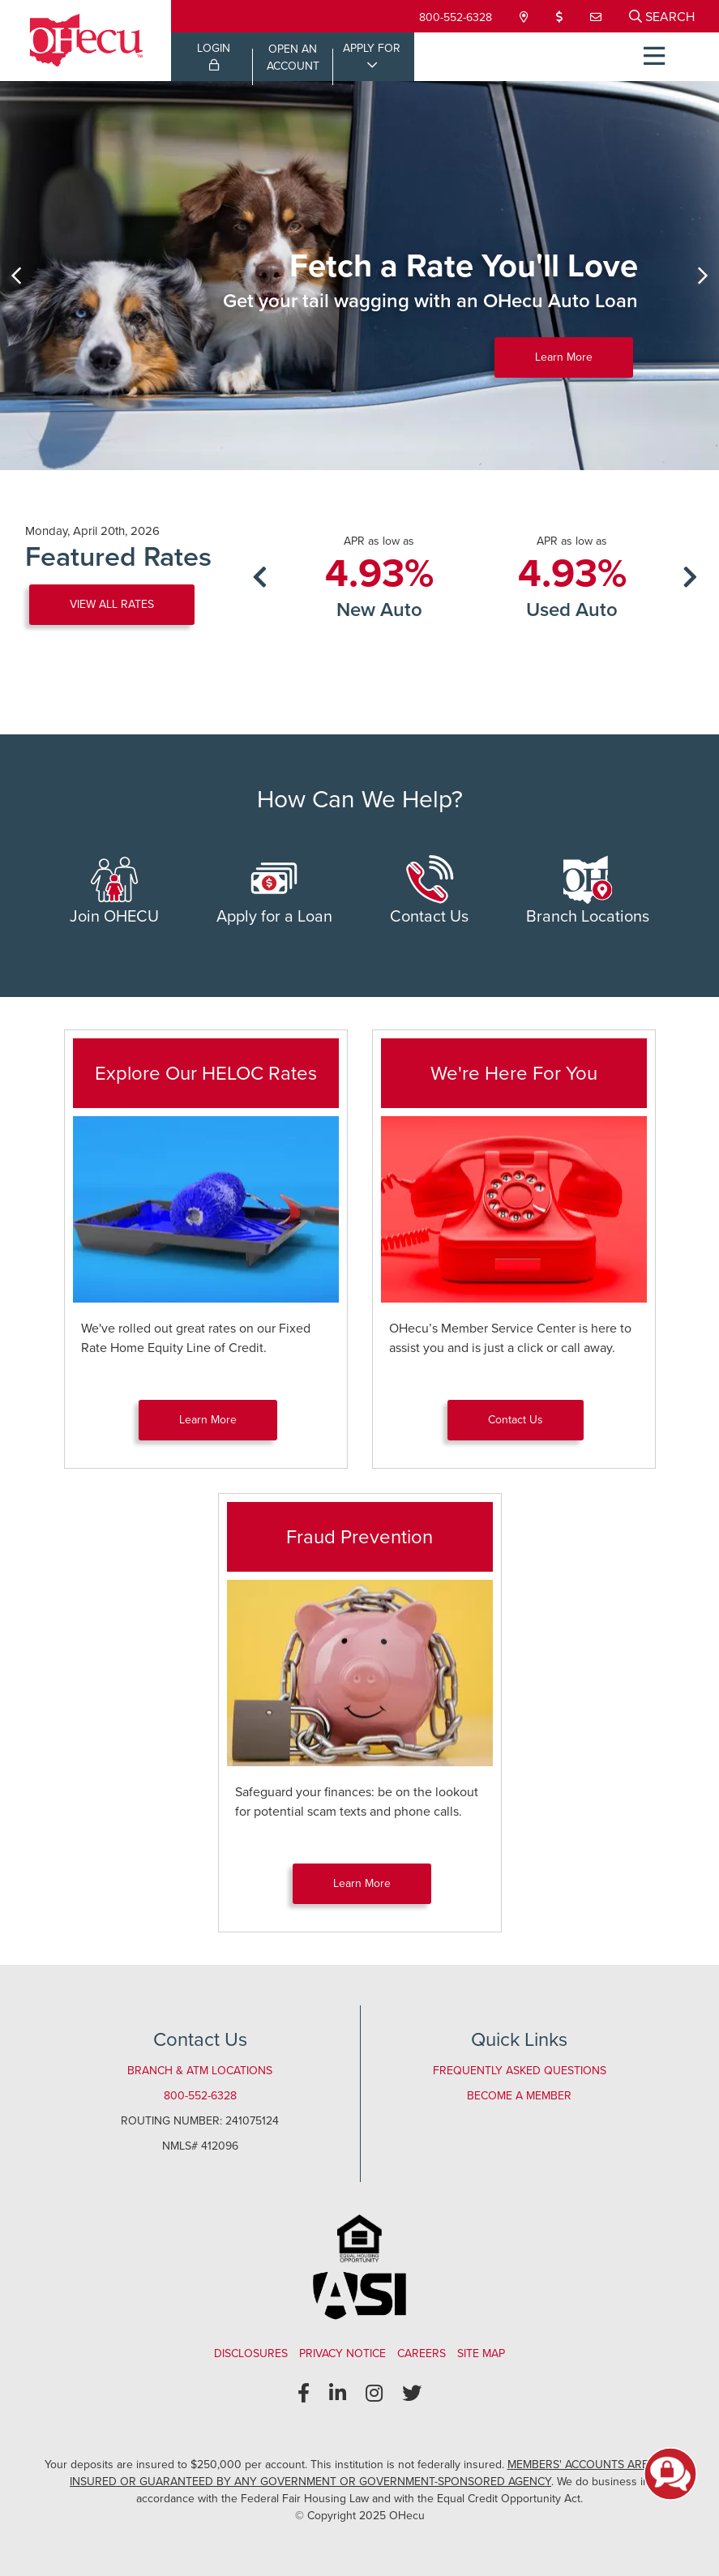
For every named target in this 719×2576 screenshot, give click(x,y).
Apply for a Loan (274, 891)
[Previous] (16, 275)
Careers (421, 2353)
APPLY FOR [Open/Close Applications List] (371, 48)
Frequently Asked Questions (519, 2070)
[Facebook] (303, 2393)
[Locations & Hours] (526, 17)
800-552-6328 (455, 17)
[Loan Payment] (561, 17)
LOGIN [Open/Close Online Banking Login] (213, 55)
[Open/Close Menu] (654, 56)
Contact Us (429, 891)
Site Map (481, 2353)
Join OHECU (114, 891)
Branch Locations (587, 891)
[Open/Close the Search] (662, 16)
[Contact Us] (597, 17)
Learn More (564, 357)
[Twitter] (412, 2393)
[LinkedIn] (337, 2393)
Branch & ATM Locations (199, 2070)
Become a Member (519, 2095)
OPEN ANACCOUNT (293, 58)
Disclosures (251, 2353)
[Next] (703, 275)
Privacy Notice (342, 2353)
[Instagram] (374, 2393)
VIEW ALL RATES (112, 604)
